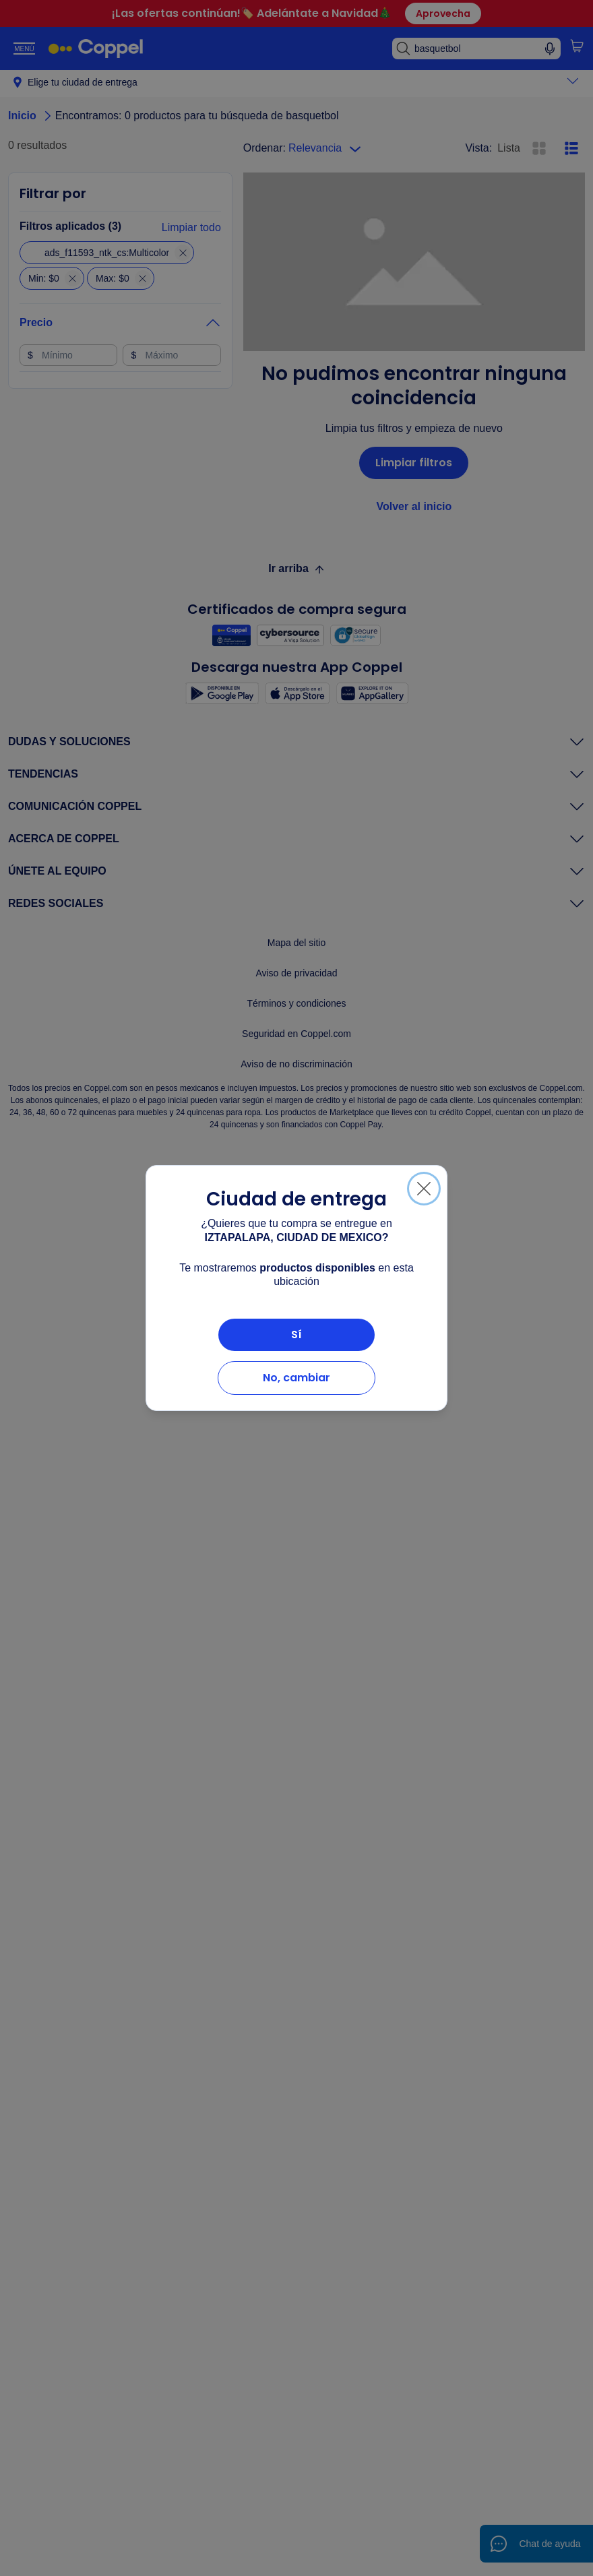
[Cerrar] (424, 1188)
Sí (296, 1334)
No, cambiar (296, 1377)
